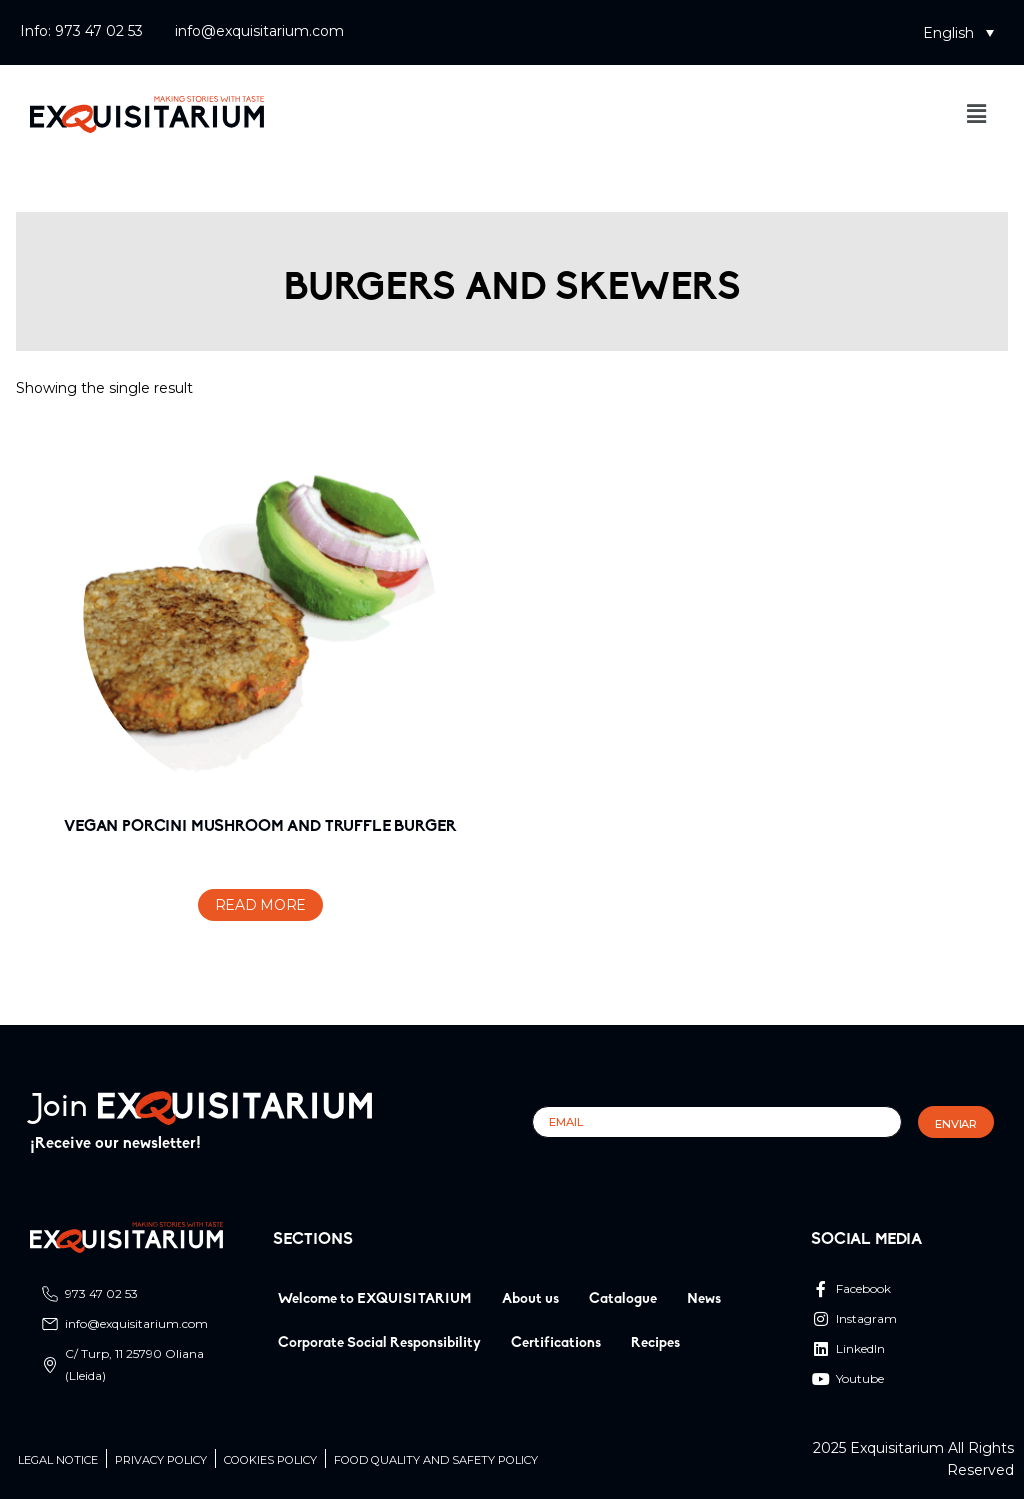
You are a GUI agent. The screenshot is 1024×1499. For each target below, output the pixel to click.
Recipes (655, 1343)
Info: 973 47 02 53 (81, 31)
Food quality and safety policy (436, 1460)
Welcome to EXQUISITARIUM (375, 1299)
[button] (958, 32)
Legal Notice (58, 1460)
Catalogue (623, 1299)
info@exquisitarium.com (259, 31)
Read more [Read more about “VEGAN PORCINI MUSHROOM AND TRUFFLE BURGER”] (260, 905)
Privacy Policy (161, 1460)
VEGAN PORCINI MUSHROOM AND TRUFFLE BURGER (260, 827)
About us (530, 1299)
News (704, 1299)
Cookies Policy (270, 1460)
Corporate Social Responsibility (379, 1343)
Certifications (556, 1343)
